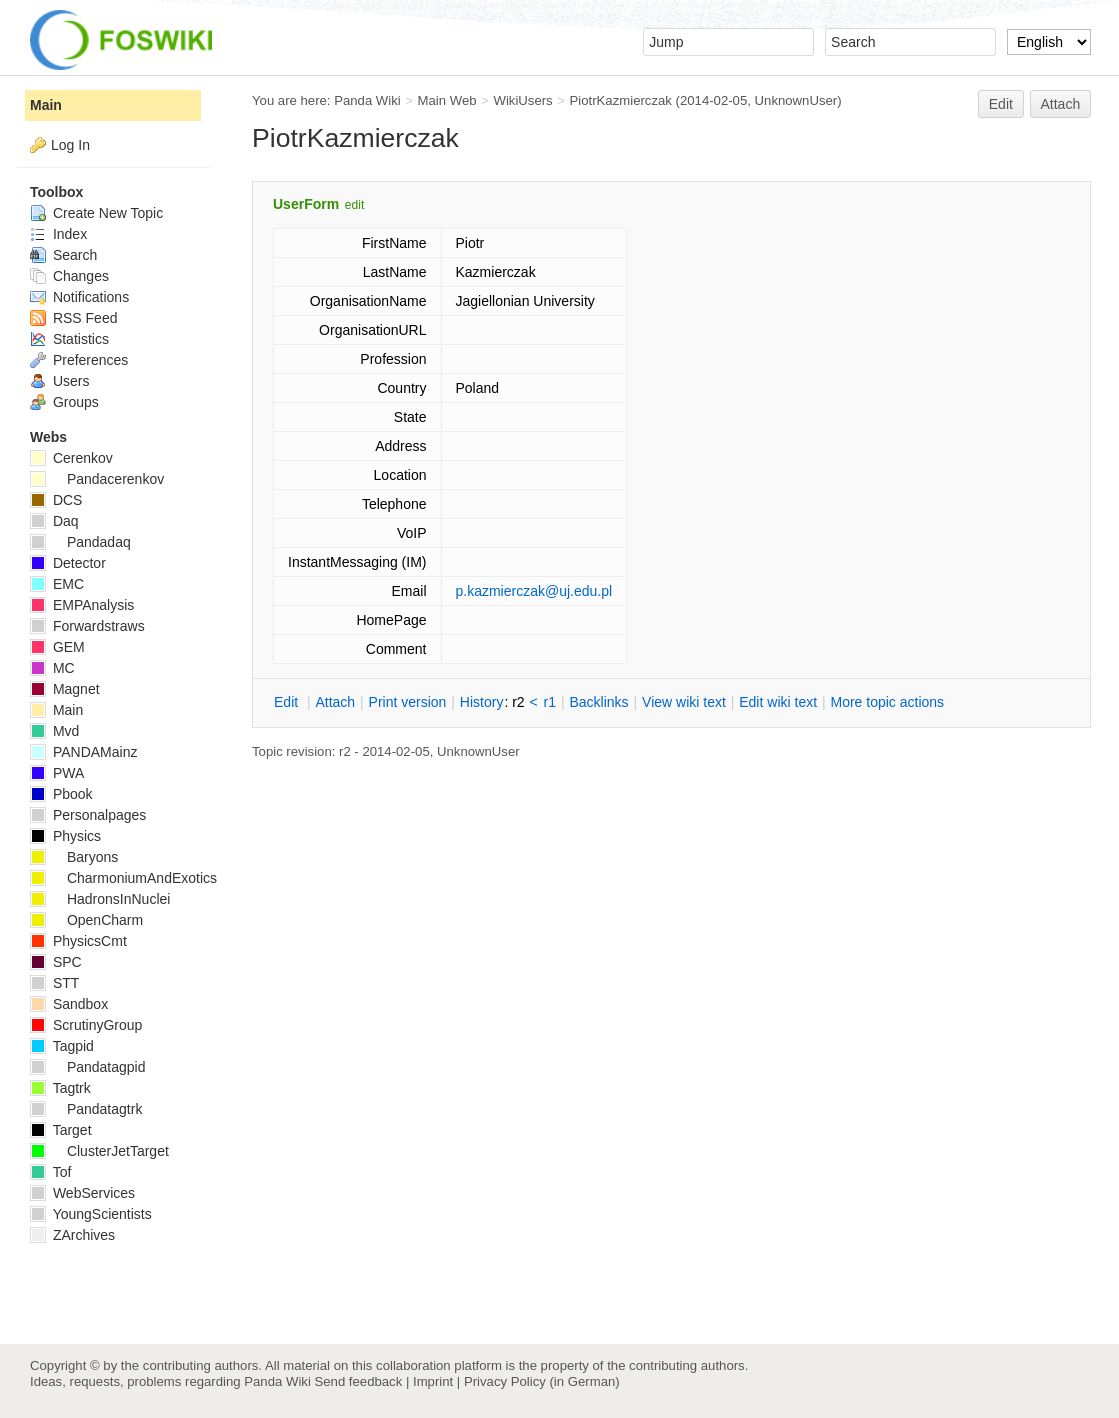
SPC (56, 962)
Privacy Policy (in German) (542, 1381)
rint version (408, 702)
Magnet (65, 689)
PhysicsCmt (78, 941)
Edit (1001, 104)
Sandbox (69, 1004)
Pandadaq (80, 542)
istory (482, 702)
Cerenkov (71, 458)
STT (54, 983)
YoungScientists (91, 1214)
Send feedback (358, 1381)
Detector (68, 563)
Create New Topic (96, 213)
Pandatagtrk (86, 1109)
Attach (1061, 104)
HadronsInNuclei (100, 899)
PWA (57, 773)
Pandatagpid (88, 1067)
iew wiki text (684, 702)
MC (52, 668)
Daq (54, 521)
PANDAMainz (83, 752)
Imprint (433, 1381)
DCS (56, 500)
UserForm (306, 204)
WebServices (82, 1193)
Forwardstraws (87, 626)
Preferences (79, 360)
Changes (69, 276)
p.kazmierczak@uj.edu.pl (534, 591)
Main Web (447, 100)
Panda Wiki (367, 100)
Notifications (79, 297)
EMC (57, 584)
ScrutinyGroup (86, 1025)
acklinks (598, 702)
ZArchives (72, 1235)
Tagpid (62, 1046)
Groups (64, 402)
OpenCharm (86, 920)
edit (354, 205)
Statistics (69, 339)
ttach (335, 702)
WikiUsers (522, 100)
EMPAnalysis (82, 605)
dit (288, 702)
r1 (550, 702)
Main (46, 105)
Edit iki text (778, 702)
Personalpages (88, 815)
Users (59, 381)
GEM (57, 647)
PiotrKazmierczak (621, 100)
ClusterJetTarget (99, 1151)
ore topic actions (887, 702)
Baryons (74, 857)
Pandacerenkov (97, 479)
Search (63, 255)
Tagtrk (60, 1088)
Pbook (61, 794)
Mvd (54, 731)
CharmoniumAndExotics (123, 878)
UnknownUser (796, 100)
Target (61, 1130)
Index (58, 234)
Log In (70, 145)
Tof (50, 1172)
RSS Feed (73, 318)
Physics (65, 836)
